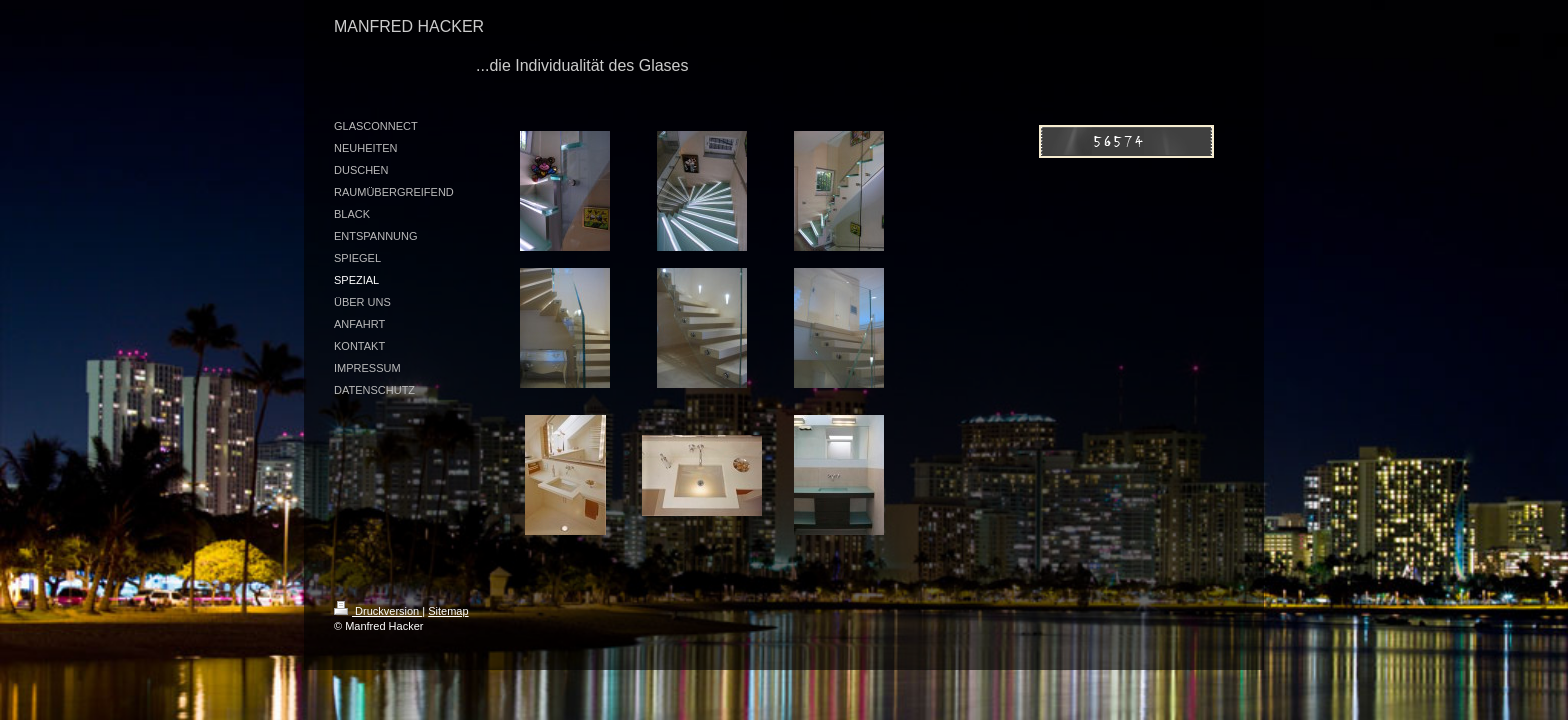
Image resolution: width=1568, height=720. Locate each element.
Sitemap (448, 611)
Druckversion (378, 611)
